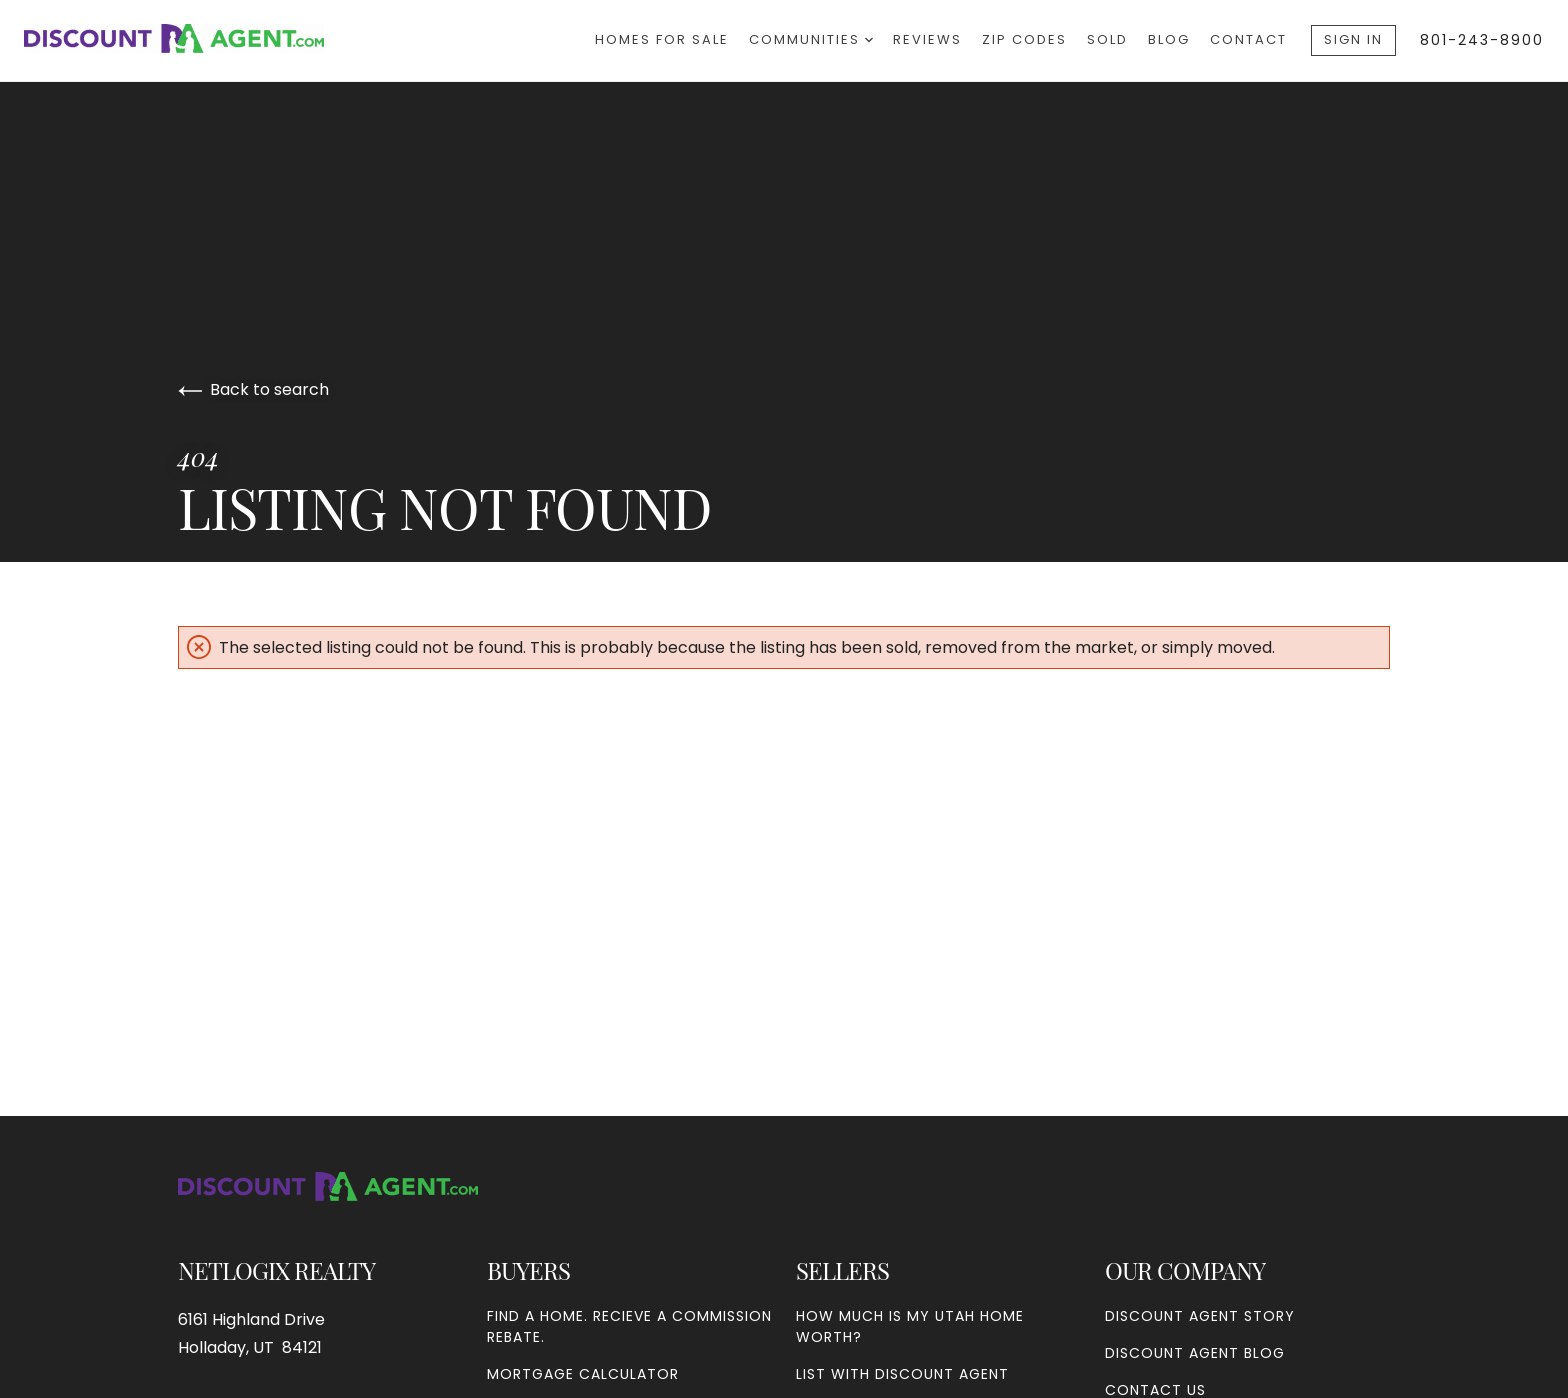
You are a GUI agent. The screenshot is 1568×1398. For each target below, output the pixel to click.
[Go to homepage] (194, 38)
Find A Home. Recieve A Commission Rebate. (629, 1326)
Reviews (927, 39)
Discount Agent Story (1200, 1316)
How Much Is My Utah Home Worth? (910, 1326)
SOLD (1107, 39)
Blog (1169, 39)
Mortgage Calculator (583, 1374)
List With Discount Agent (902, 1374)
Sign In (1353, 39)
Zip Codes (1024, 39)
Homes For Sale (662, 39)
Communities (811, 39)
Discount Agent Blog (1195, 1353)
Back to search (253, 389)
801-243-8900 (1482, 40)
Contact (1248, 39)
